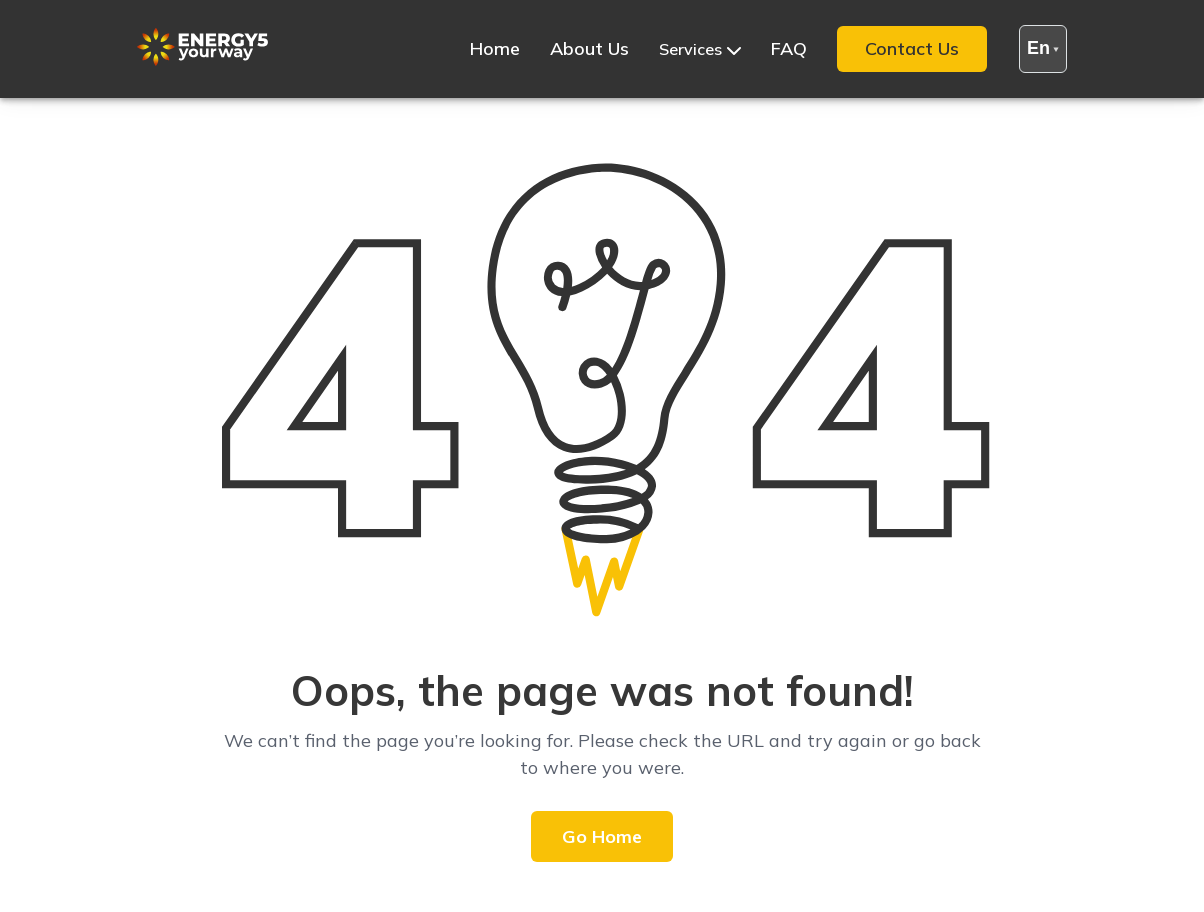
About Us (589, 48)
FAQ (789, 48)
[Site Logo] (202, 61)
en (1043, 48)
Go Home (602, 836)
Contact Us (912, 48)
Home (495, 48)
